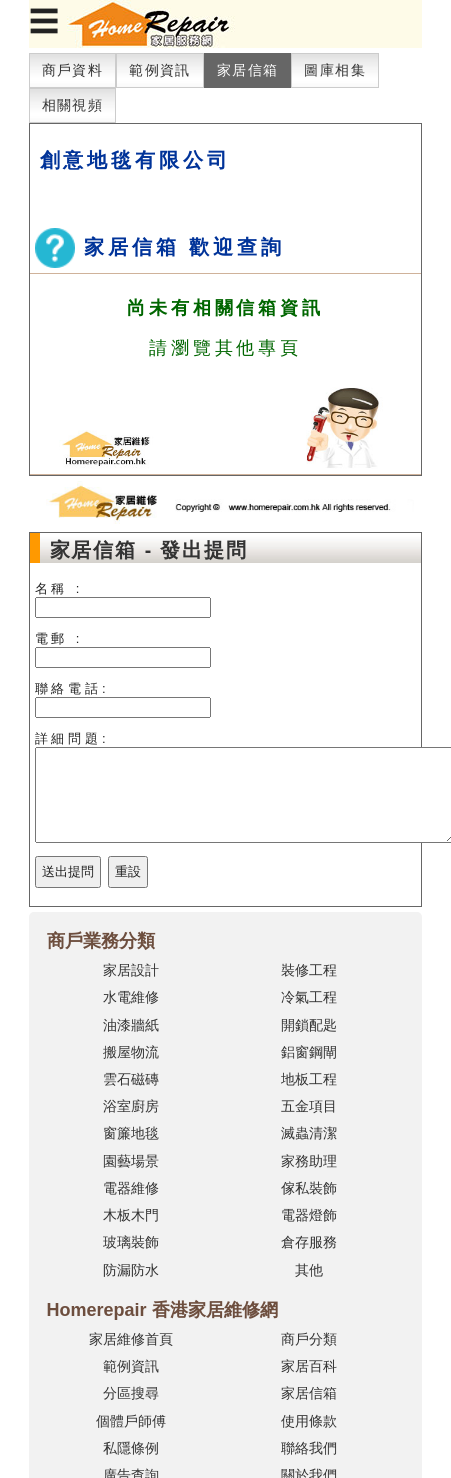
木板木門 (131, 1215)
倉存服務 (309, 1242)
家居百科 (309, 1366)
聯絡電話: (72, 688)
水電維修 (131, 997)
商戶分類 (309, 1339)
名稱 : (59, 588)
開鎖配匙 (309, 1025)
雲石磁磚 (131, 1079)
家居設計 (131, 970)
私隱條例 (131, 1448)
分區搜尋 (131, 1393)
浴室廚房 (131, 1106)
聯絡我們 (309, 1448)
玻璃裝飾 (131, 1242)
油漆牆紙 (131, 1025)
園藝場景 (131, 1161)
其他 (309, 1270)
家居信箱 (248, 70)
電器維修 (131, 1188)
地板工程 (309, 1079)
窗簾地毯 (131, 1133)
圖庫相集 (335, 70)
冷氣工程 (309, 997)
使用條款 (309, 1421)
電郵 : (59, 638)
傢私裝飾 (309, 1188)
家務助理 (309, 1161)
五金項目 (309, 1106)
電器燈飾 (309, 1215)
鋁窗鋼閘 (309, 1052)
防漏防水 (131, 1270)
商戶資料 (73, 70)
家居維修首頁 (131, 1339)
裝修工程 (309, 970)
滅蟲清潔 (309, 1133)
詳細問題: (72, 738)
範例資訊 (160, 70)
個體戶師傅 (131, 1421)
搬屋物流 (131, 1052)
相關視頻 (73, 105)
